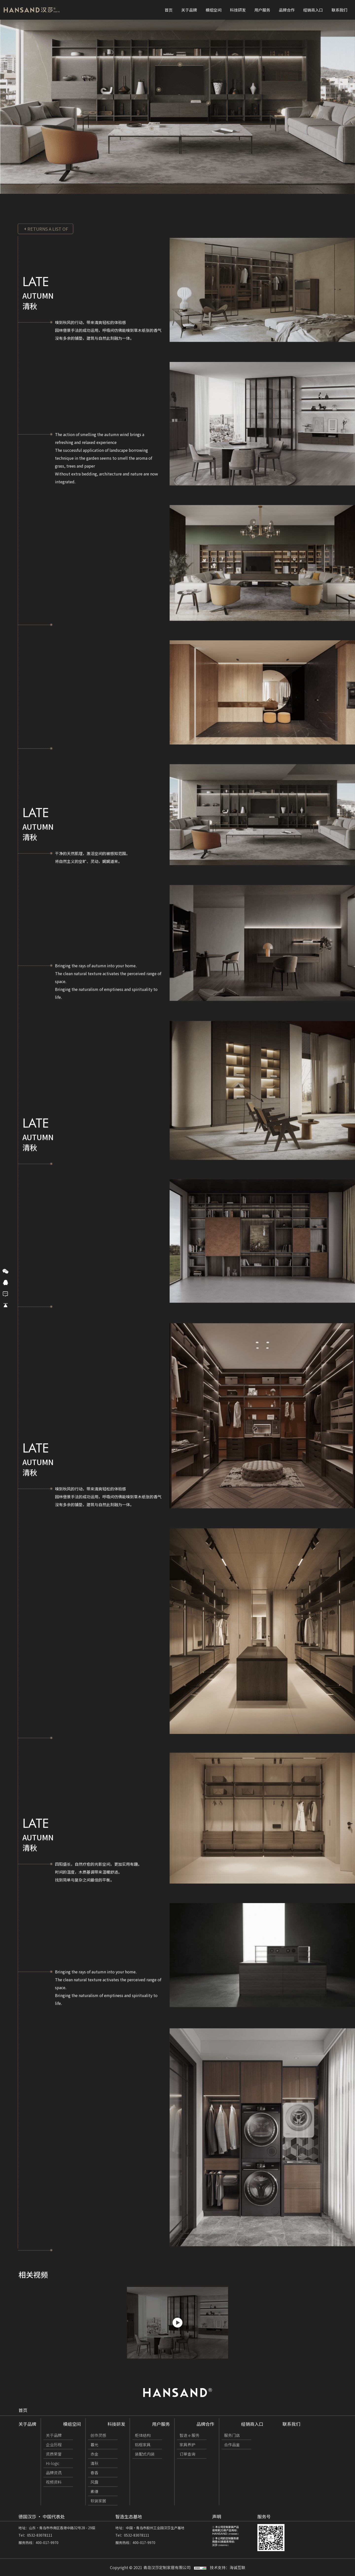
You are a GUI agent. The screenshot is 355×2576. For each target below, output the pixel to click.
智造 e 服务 (187, 2435)
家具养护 (187, 2444)
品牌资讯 (54, 2473)
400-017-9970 (47, 2542)
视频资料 (54, 2482)
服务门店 (232, 2435)
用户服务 (262, 10)
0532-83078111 (39, 2535)
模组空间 (213, 10)
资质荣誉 (54, 2454)
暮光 (94, 2444)
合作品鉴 (232, 2444)
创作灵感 (98, 2435)
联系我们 (339, 10)
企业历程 (54, 2444)
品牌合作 (287, 10)
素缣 (94, 2491)
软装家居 (98, 2501)
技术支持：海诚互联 (227, 2567)
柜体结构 (143, 2435)
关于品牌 (189, 10)
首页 (169, 10)
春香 (94, 2473)
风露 (94, 2482)
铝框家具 (143, 2444)
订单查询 (187, 2454)
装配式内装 (143, 2454)
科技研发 (238, 10)
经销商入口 (313, 10)
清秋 (94, 2463)
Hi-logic (52, 2463)
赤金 (94, 2454)
